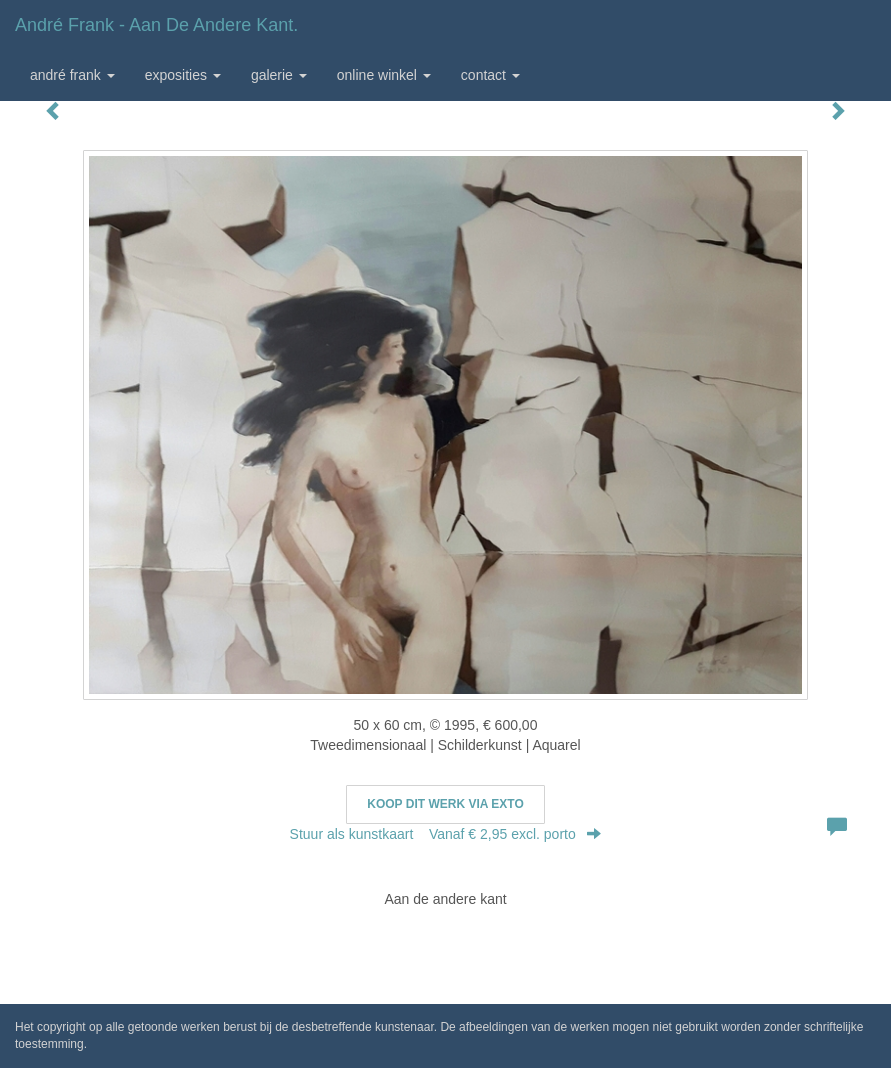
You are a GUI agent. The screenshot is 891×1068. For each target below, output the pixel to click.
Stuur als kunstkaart (446, 834)
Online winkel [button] (384, 75)
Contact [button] (490, 75)
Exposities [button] (183, 75)
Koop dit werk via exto (445, 804)
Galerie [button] (279, 75)
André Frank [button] (72, 75)
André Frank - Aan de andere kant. (156, 25)
